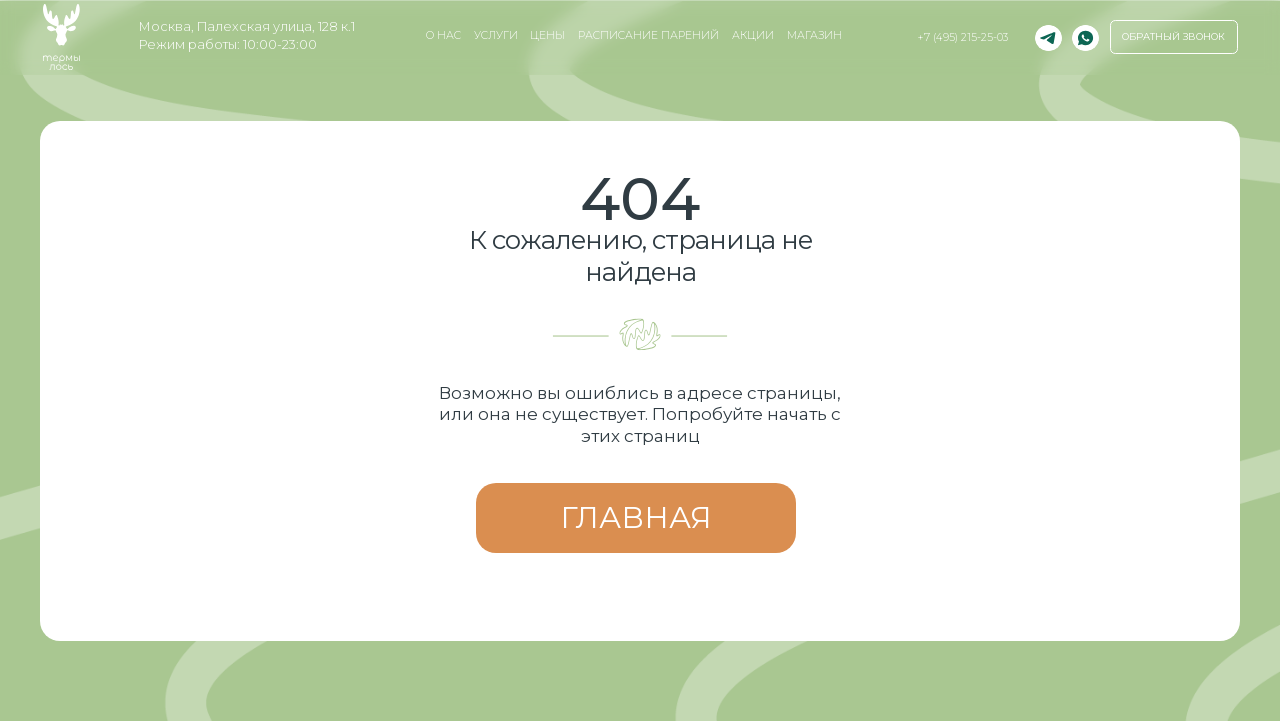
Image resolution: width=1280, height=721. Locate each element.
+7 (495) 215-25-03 (962, 37)
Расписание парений (648, 35)
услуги (496, 35)
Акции (753, 35)
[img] (1085, 38)
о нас (443, 35)
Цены (547, 35)
